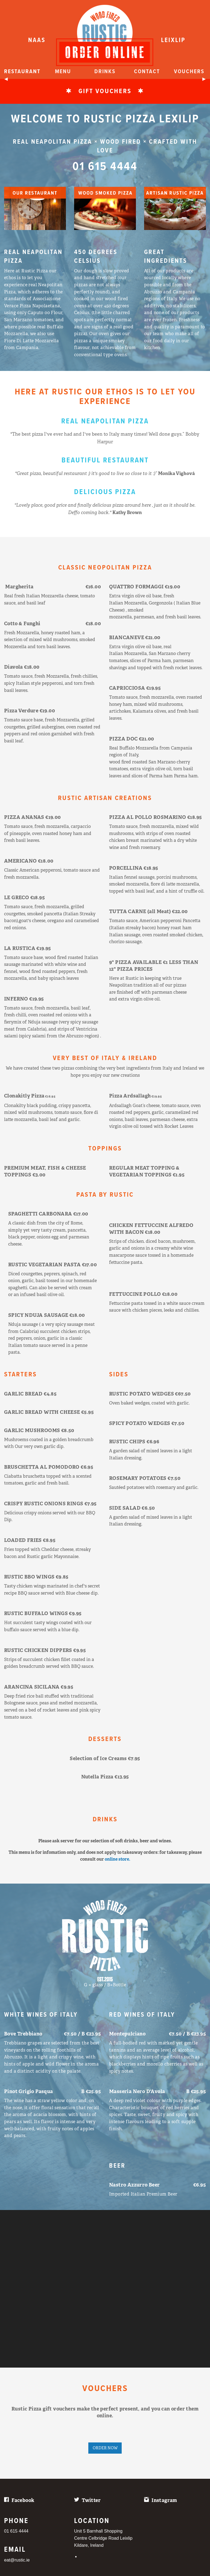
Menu (63, 71)
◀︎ (8, 80)
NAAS (36, 40)
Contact (147, 71)
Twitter (91, 2500)
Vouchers (189, 71)
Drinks (104, 71)
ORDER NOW (105, 2447)
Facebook (22, 2500)
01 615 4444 (105, 169)
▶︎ (206, 80)
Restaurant (22, 71)
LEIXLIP (173, 40)
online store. (117, 1859)
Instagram (164, 2500)
